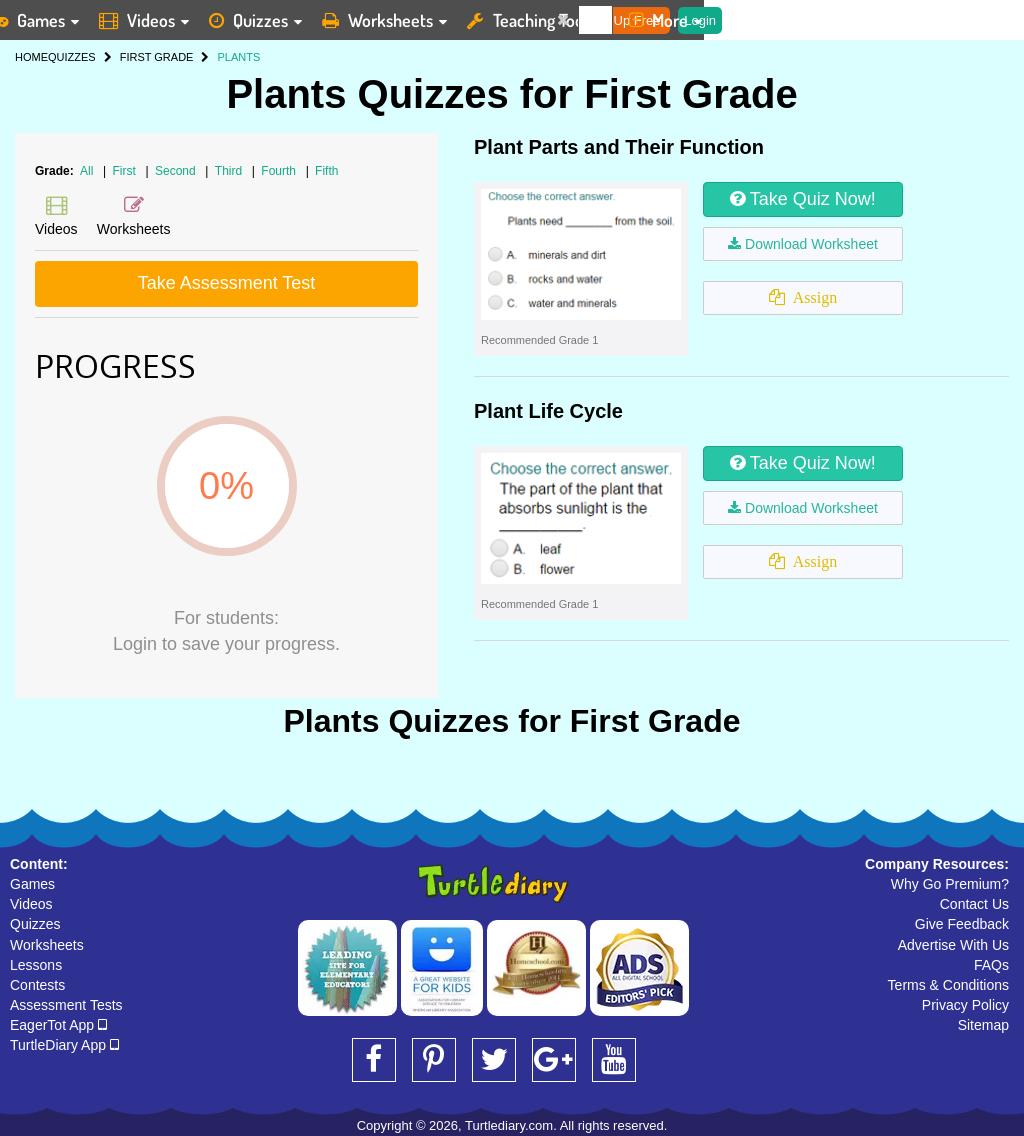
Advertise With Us (953, 945)
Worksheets (47, 945)
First (126, 171)
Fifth (326, 171)
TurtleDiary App (64, 1045)
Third (230, 171)
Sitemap (983, 1025)
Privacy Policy (965, 1005)
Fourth (280, 171)
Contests (37, 985)
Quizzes (35, 924)
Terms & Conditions (948, 985)
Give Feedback (962, 924)
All (86, 171)
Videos (31, 904)
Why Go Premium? (950, 884)
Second (177, 171)
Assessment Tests (66, 1005)
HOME (31, 57)
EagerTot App (58, 1025)
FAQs (991, 965)
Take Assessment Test (227, 283)
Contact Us (974, 904)
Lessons (36, 965)
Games (32, 884)
